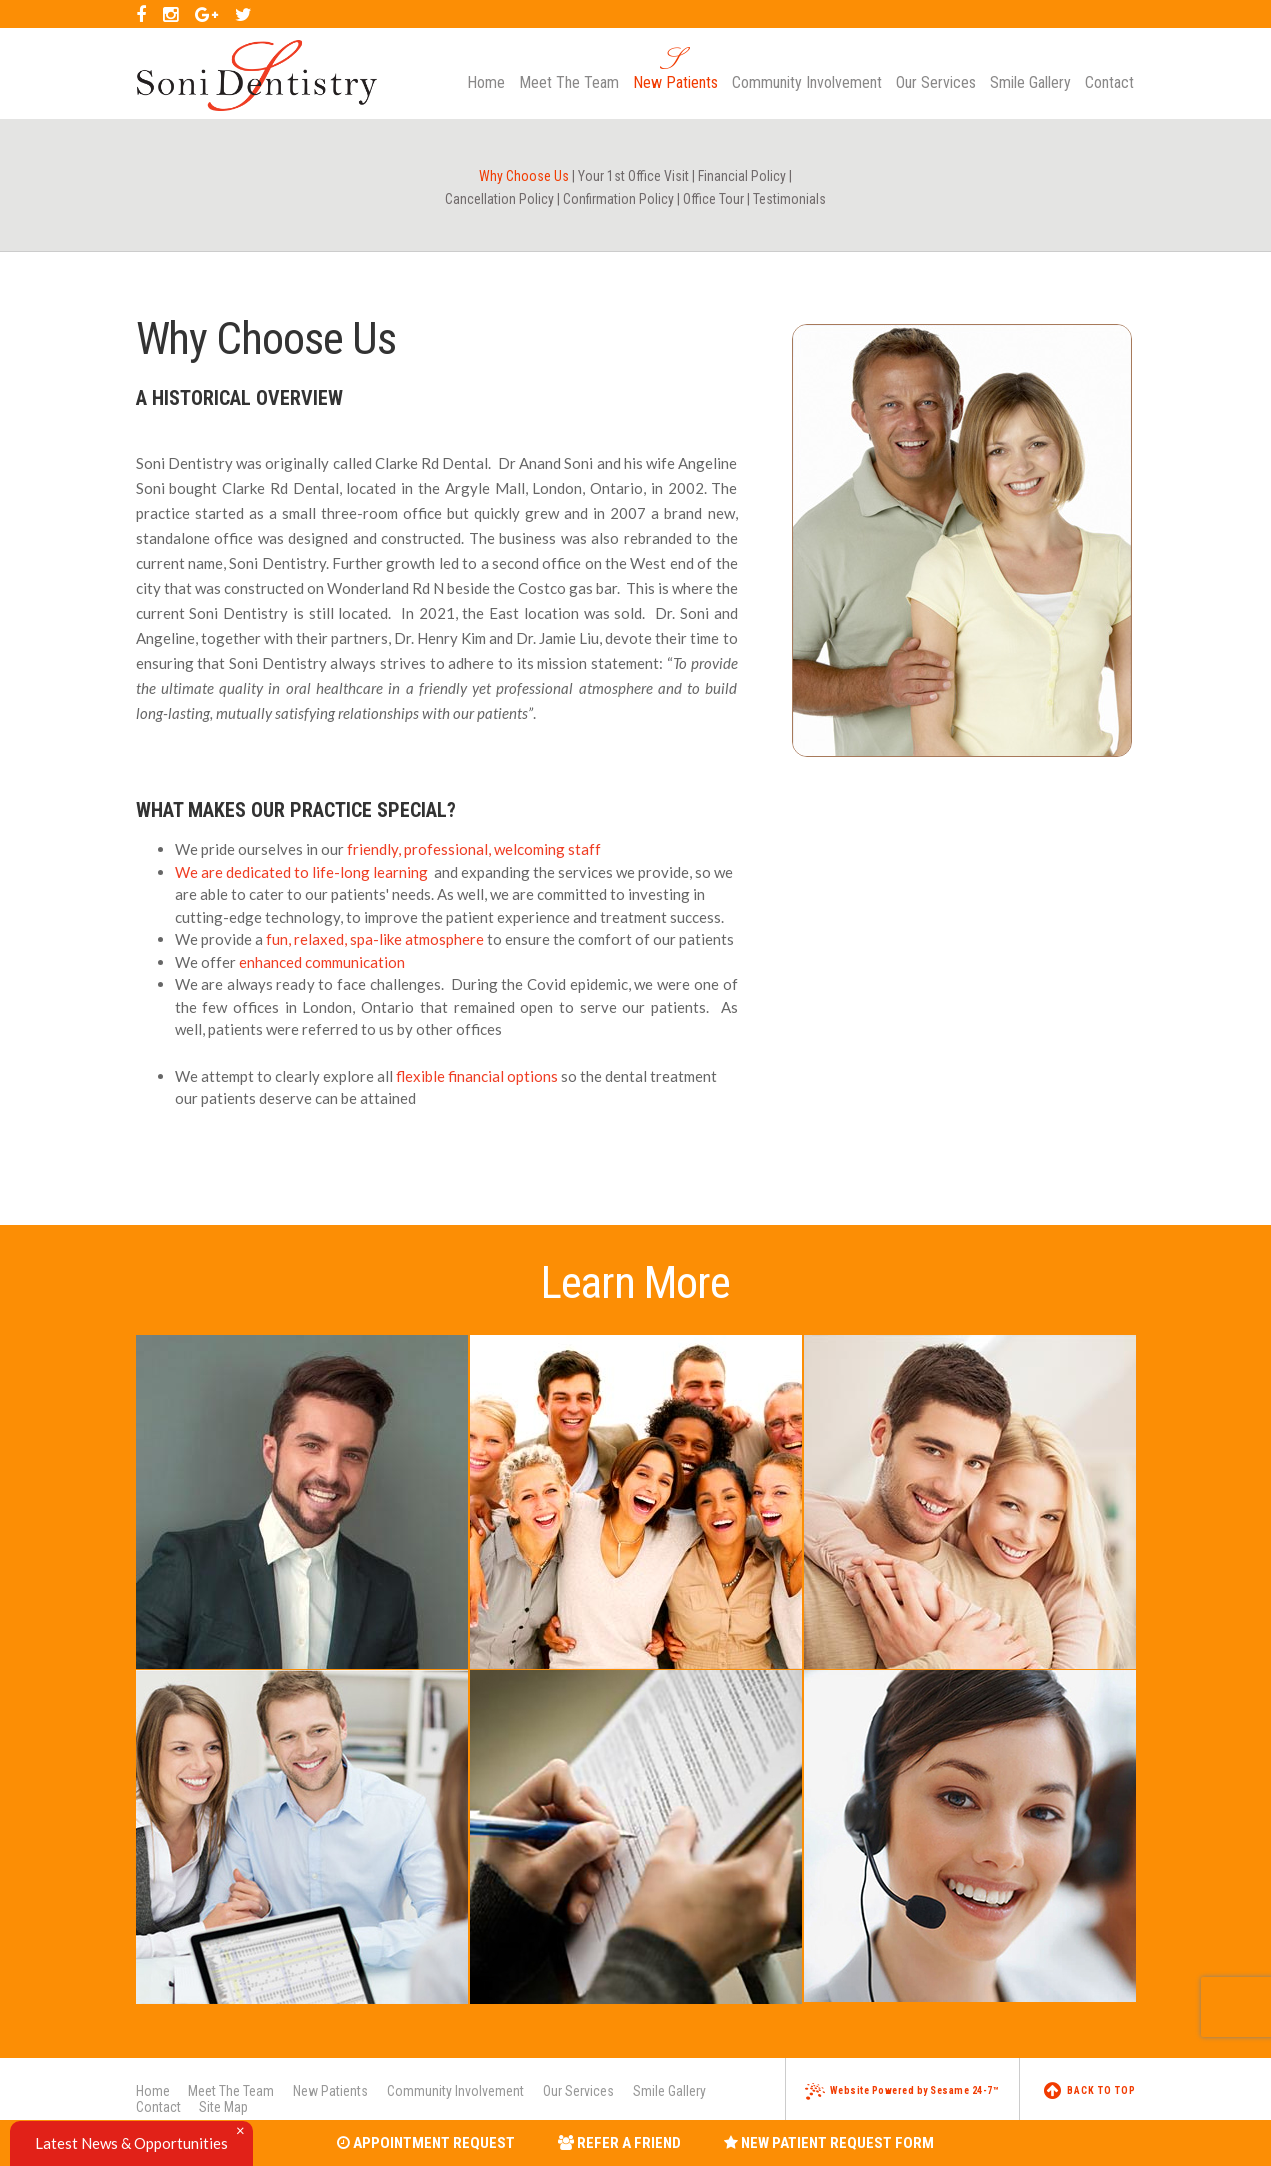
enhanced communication (322, 962)
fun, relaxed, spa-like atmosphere (375, 939)
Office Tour (713, 199)
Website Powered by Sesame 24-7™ (902, 2091)
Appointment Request (426, 2143)
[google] (206, 14)
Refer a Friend (619, 2143)
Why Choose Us (524, 176)
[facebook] (141, 14)
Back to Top (1090, 2091)
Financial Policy (742, 176)
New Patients (330, 2091)
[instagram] (170, 14)
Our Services (578, 2091)
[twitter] (243, 14)
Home (153, 2091)
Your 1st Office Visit (633, 176)
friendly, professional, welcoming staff (474, 849)
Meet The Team (231, 2091)
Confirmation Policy (618, 199)
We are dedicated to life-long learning (301, 872)
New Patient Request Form (829, 2143)
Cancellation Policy (499, 199)
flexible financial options (477, 1076)
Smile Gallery (669, 2091)
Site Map (223, 2107)
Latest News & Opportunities (131, 2143)
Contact (158, 2107)
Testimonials (789, 199)
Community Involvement (455, 2091)
